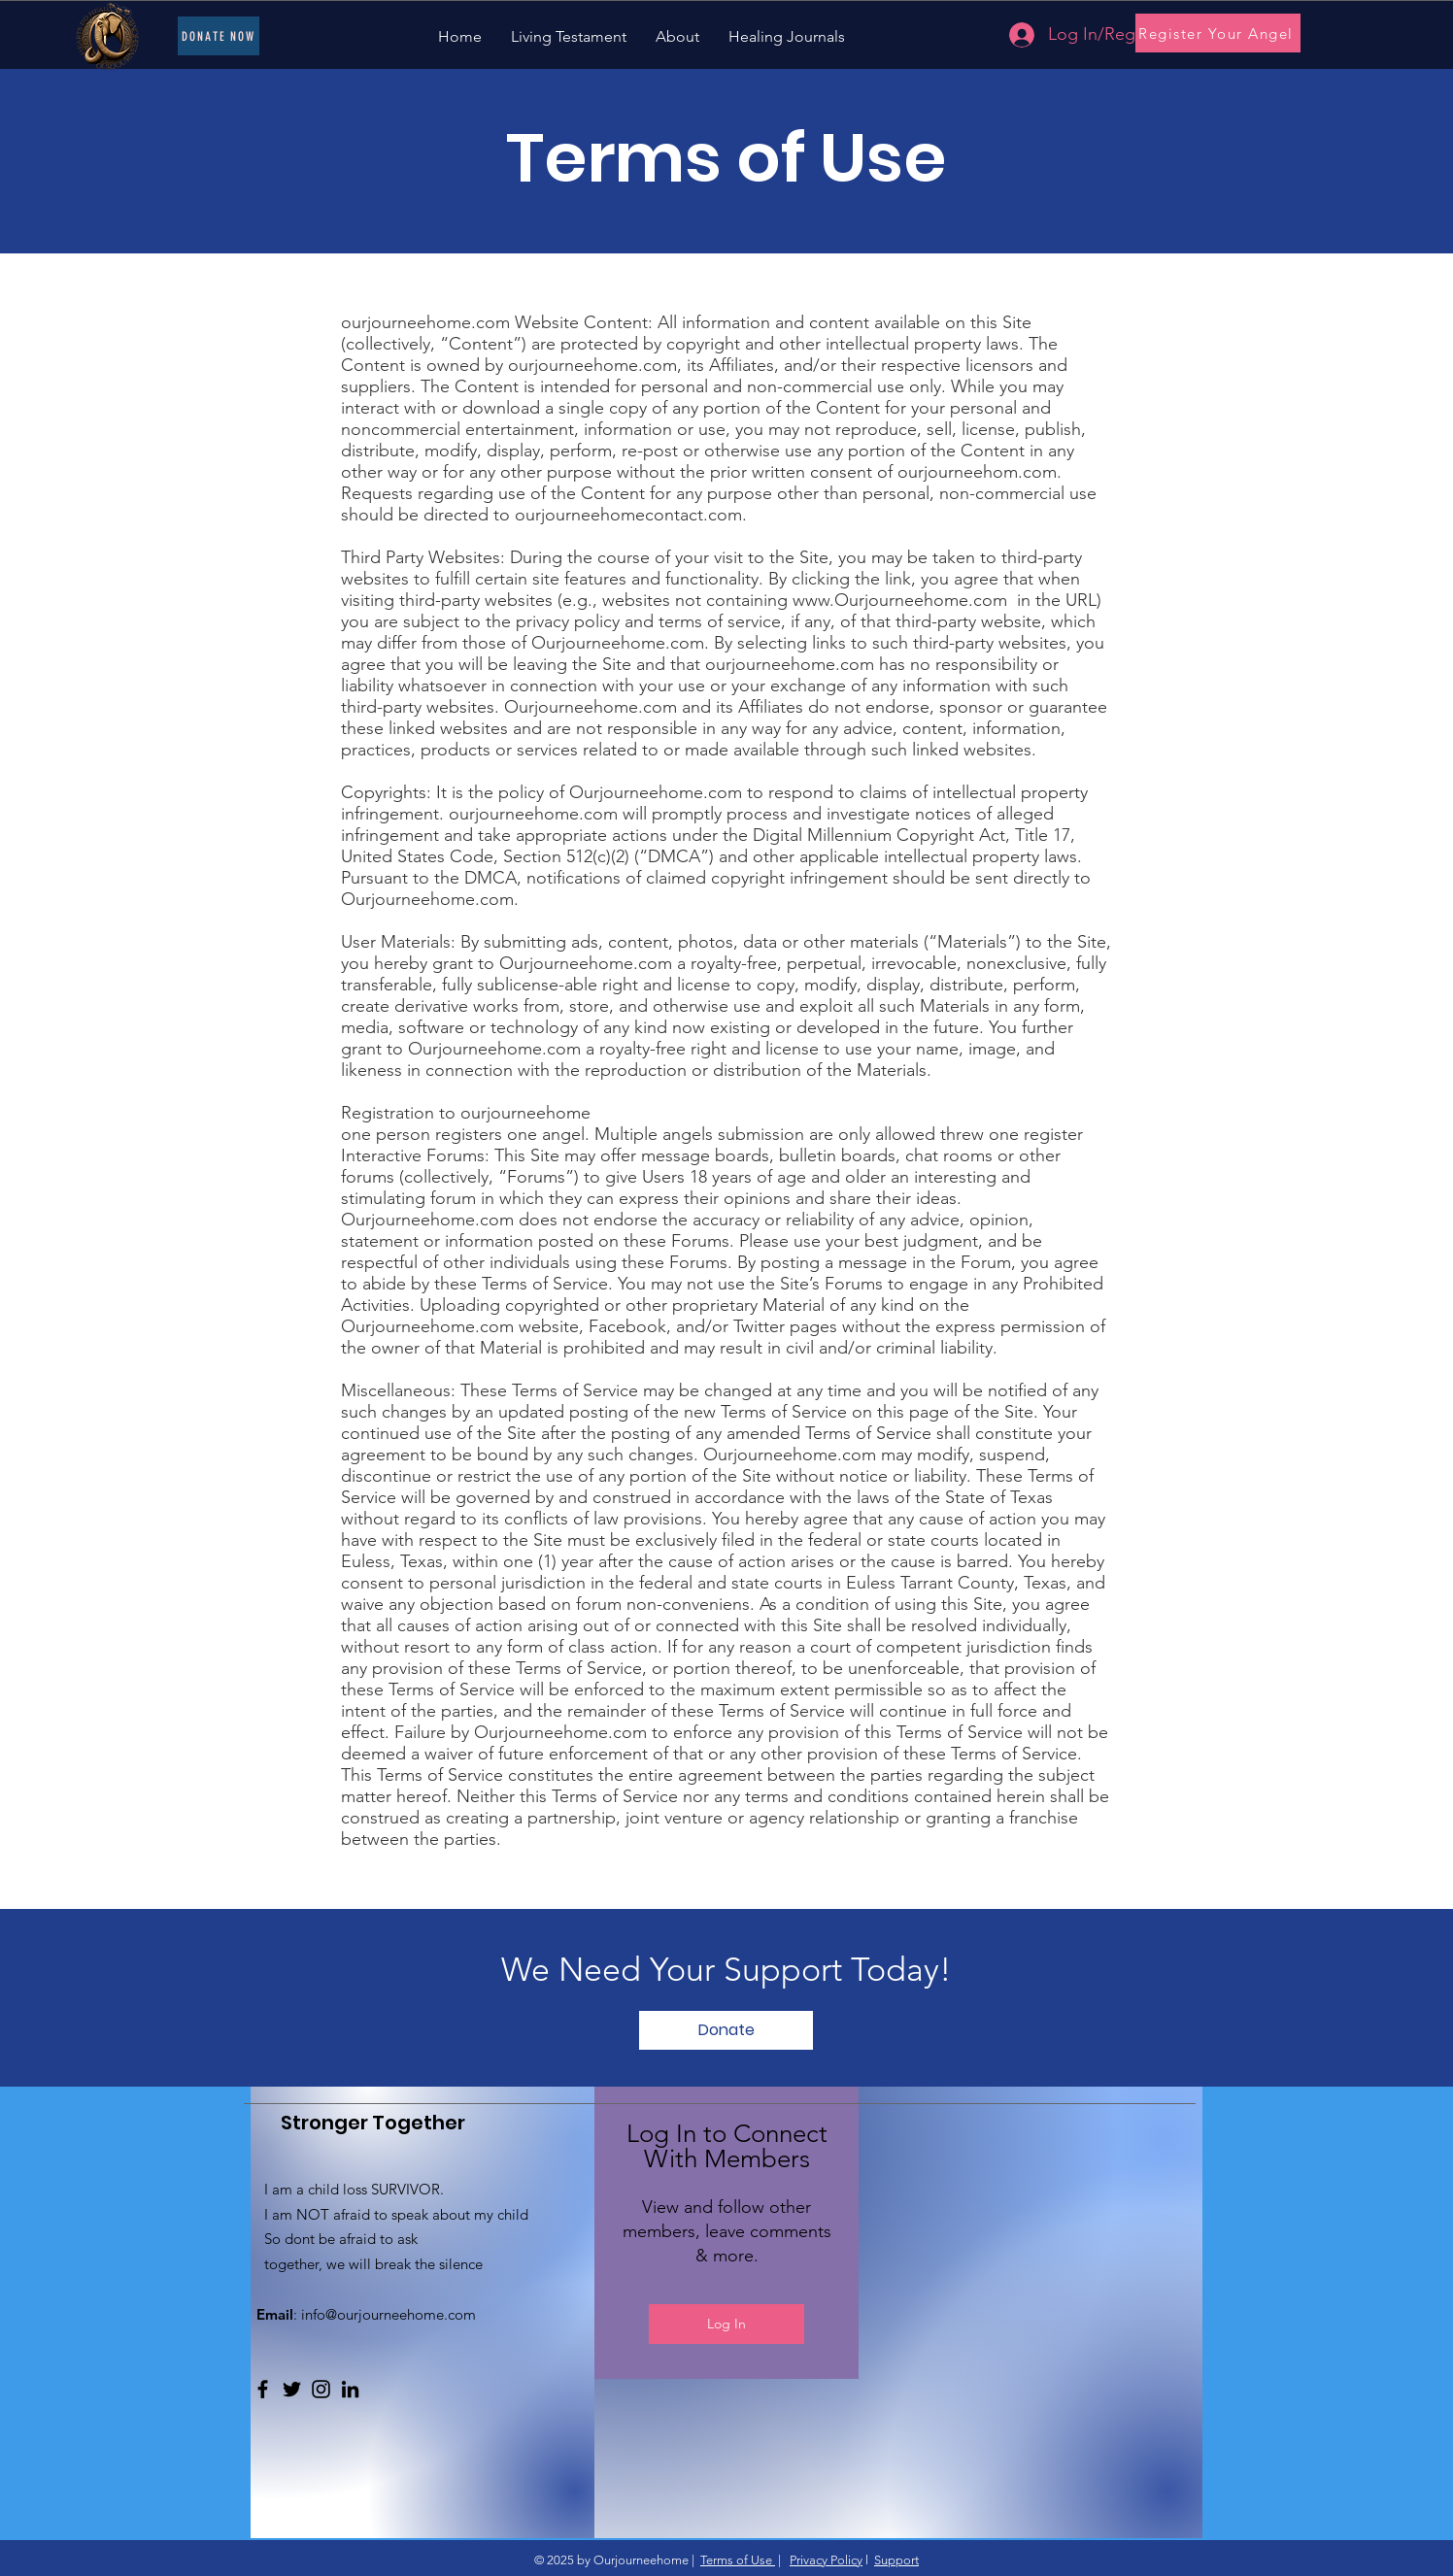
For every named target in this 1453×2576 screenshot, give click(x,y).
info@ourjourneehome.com (388, 2314)
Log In (726, 2323)
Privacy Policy (826, 2560)
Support (896, 2560)
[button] (726, 2030)
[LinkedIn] (350, 2389)
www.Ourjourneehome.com (900, 600)
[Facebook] (263, 2389)
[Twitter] (292, 2389)
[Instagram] (321, 2389)
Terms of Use (737, 2560)
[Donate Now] (218, 36)
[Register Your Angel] (1218, 33)
